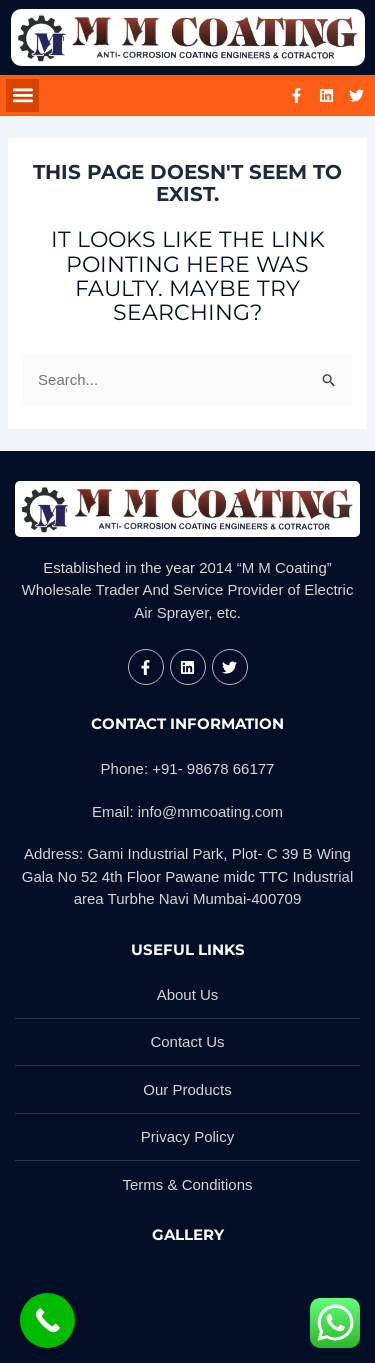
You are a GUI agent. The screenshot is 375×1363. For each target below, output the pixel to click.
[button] (22, 95)
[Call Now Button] (47, 1320)
